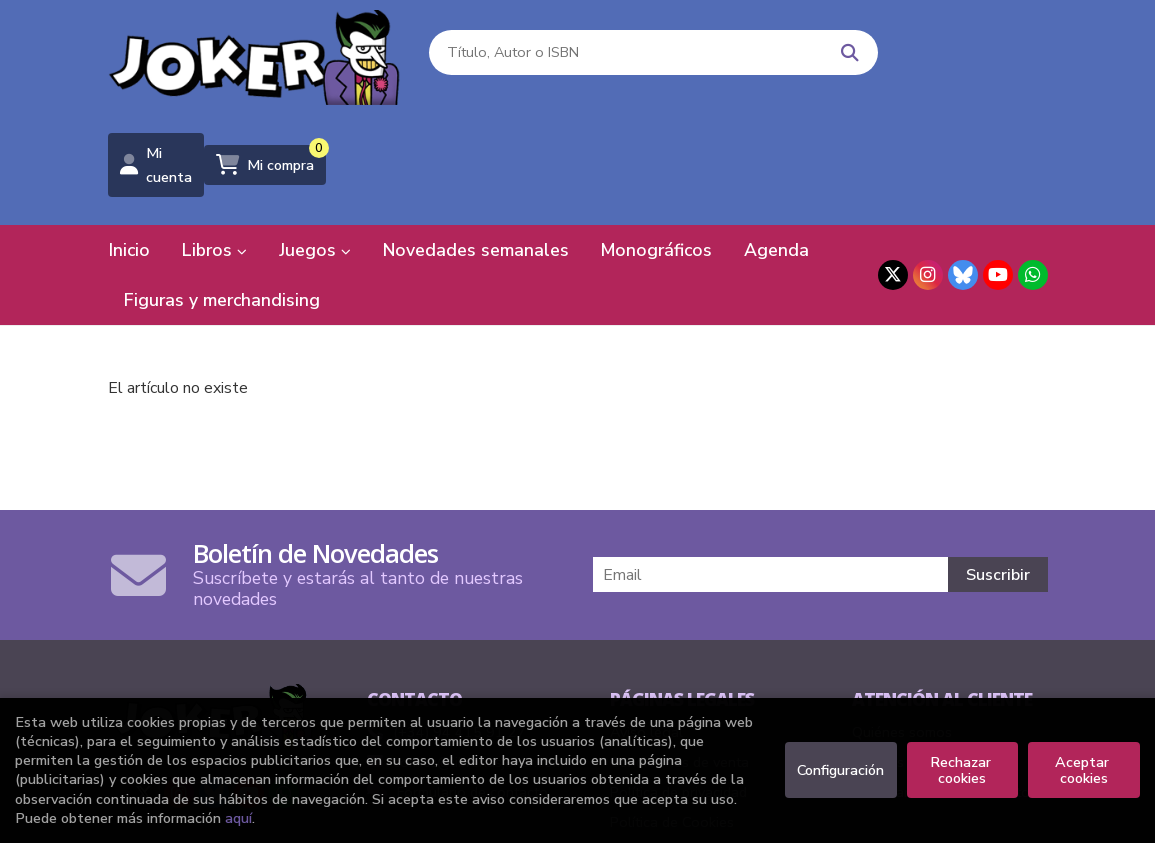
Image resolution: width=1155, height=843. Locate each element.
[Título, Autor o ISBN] (590, 60)
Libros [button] (214, 145)
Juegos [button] (315, 145)
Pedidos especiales (914, 657)
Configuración (840, 770)
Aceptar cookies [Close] (1084, 770)
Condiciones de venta (679, 657)
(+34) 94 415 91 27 (459, 627)
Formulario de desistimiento (941, 687)
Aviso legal (646, 627)
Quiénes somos (902, 627)
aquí (238, 818)
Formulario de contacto (457, 687)
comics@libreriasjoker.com (465, 657)
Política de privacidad (678, 687)
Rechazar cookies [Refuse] (962, 770)
